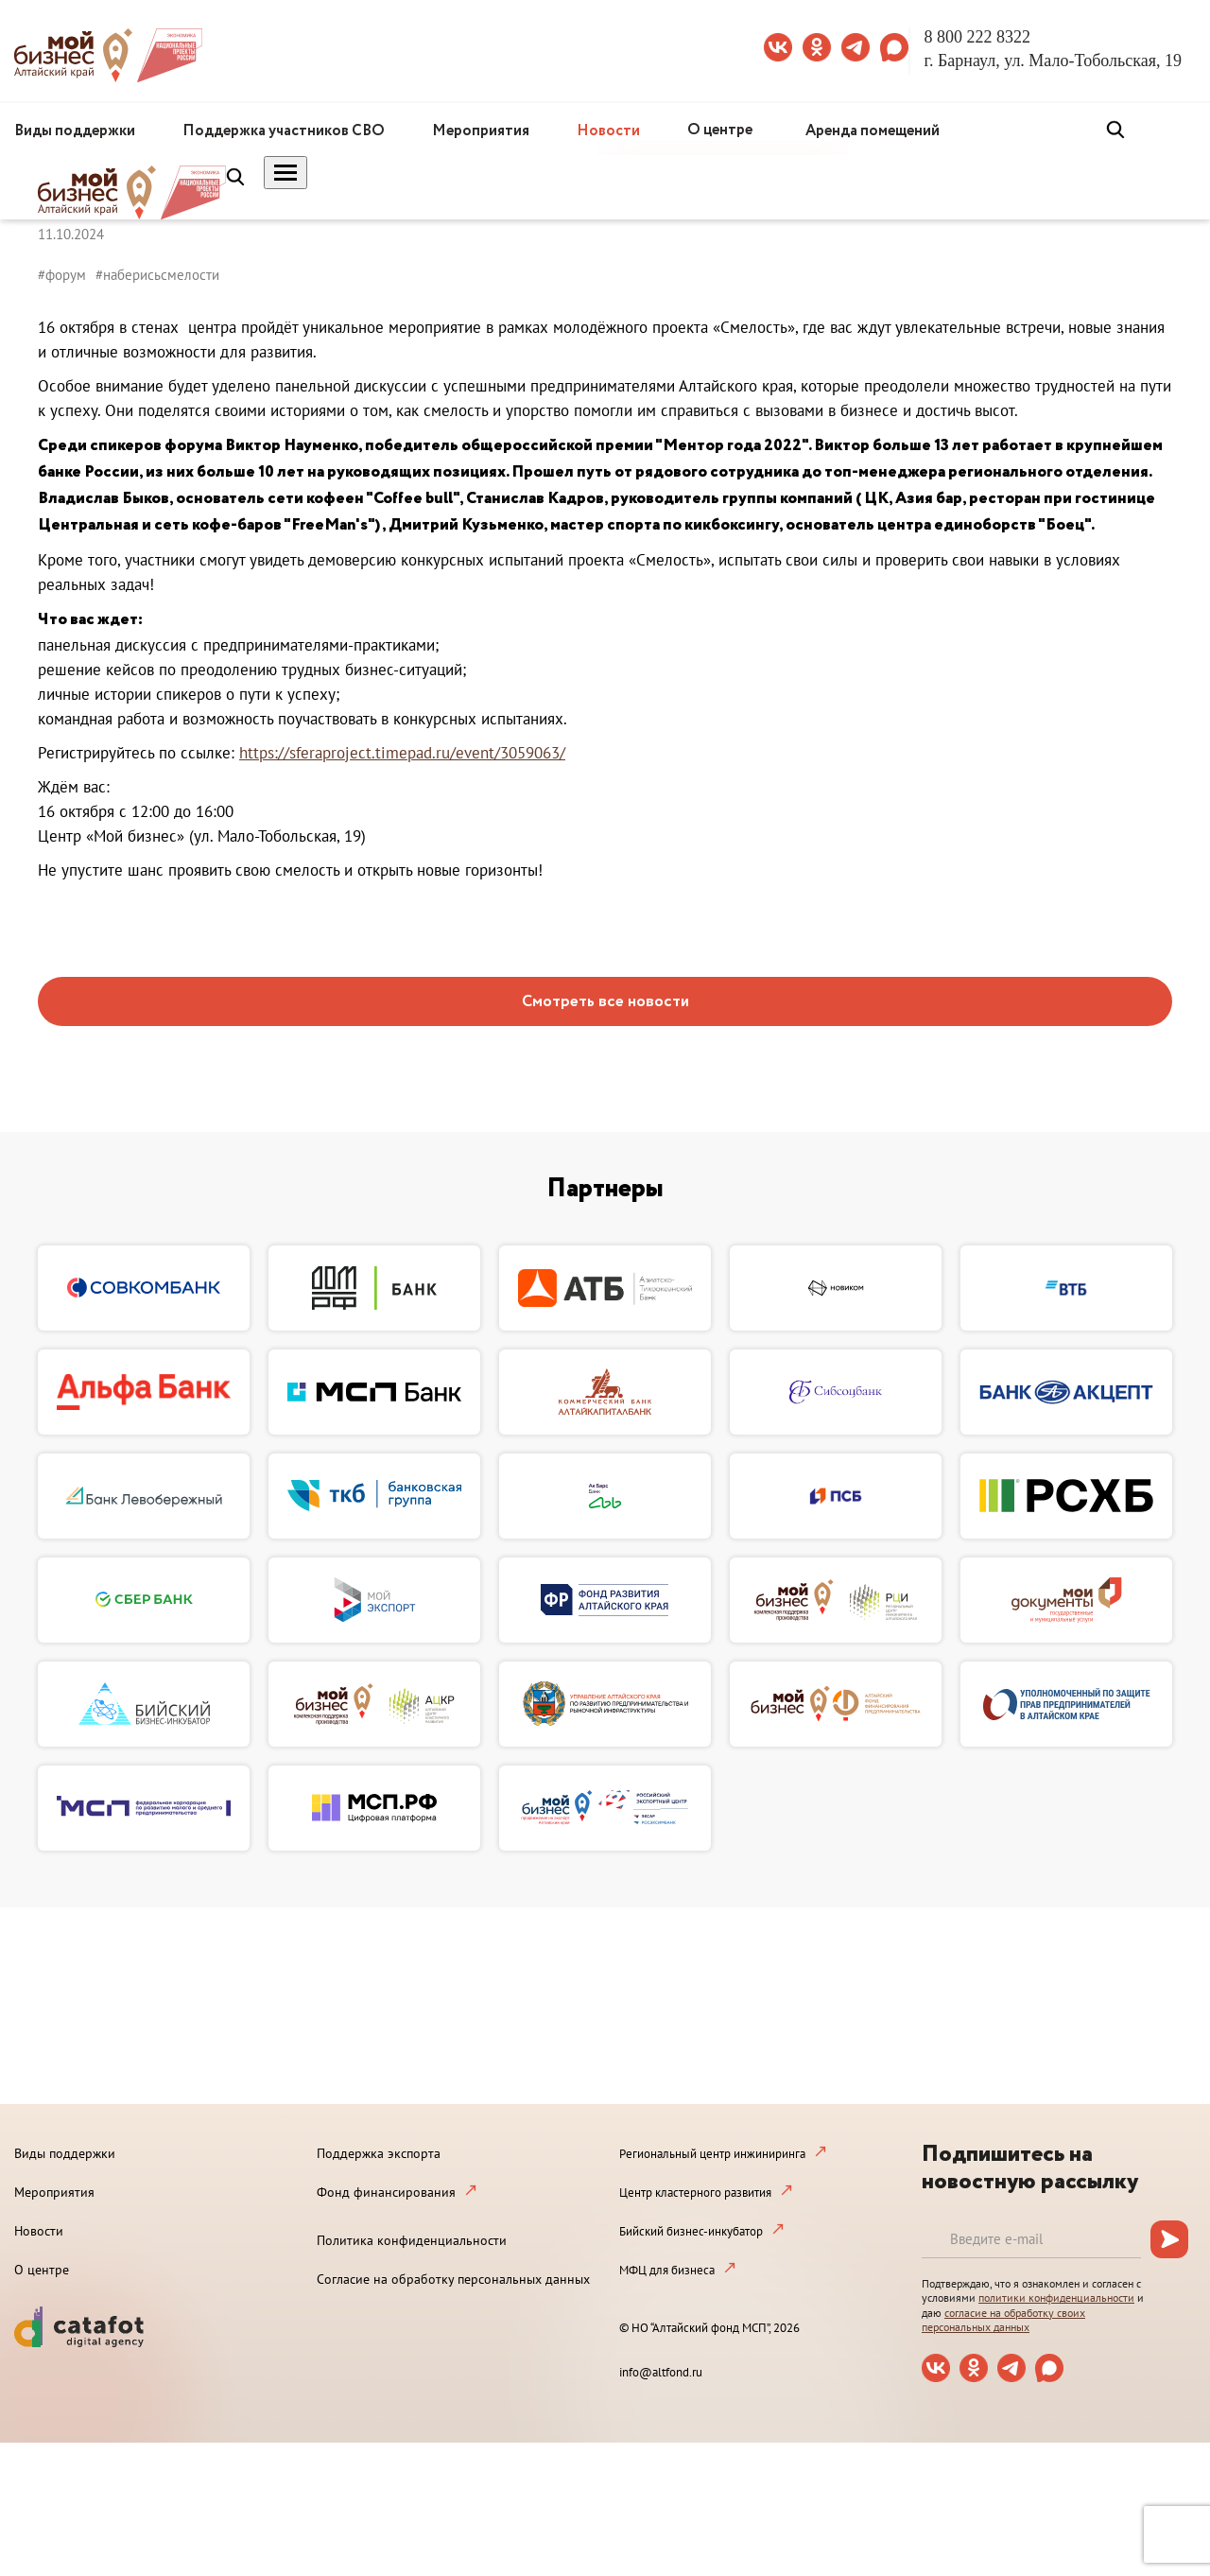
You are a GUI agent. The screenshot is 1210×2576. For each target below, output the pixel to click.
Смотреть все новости (605, 1002)
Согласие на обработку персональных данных (453, 2279)
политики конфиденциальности (1056, 2297)
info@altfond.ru (660, 2372)
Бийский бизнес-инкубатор (691, 2231)
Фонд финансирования (386, 2192)
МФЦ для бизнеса (667, 2270)
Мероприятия (480, 131)
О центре (719, 130)
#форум (62, 275)
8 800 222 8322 (978, 36)
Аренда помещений (872, 131)
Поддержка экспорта (379, 2153)
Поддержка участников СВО (283, 131)
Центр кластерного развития (695, 2192)
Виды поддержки (74, 131)
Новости (608, 131)
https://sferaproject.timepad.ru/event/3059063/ (402, 752)
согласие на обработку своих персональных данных (1003, 2320)
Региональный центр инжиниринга (712, 2154)
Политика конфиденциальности (412, 2240)
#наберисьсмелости (157, 275)
